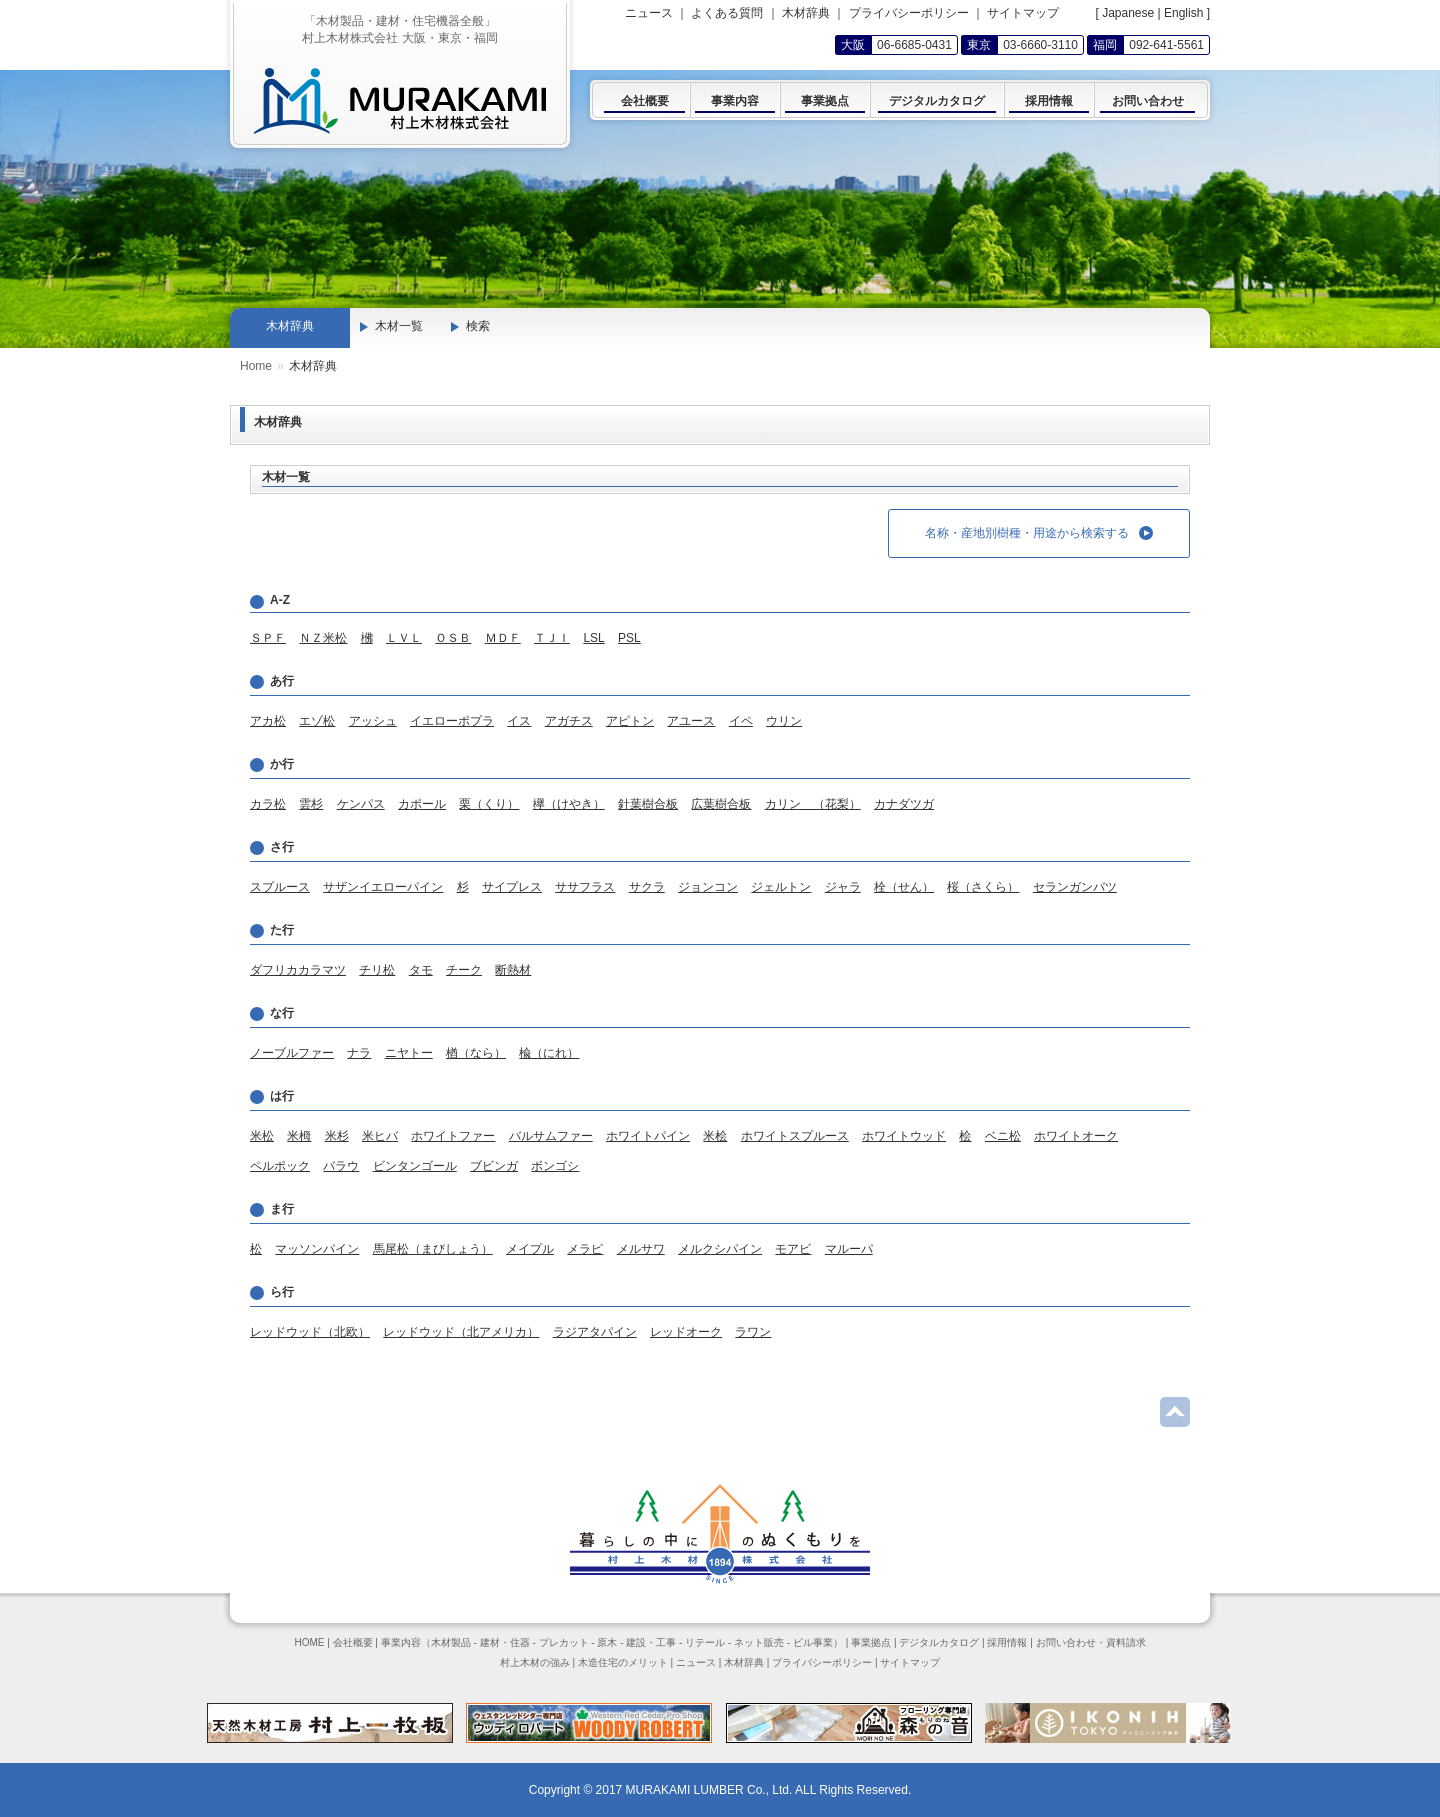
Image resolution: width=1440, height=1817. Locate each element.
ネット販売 (759, 1642)
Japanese (1128, 13)
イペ (741, 721)
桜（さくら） (983, 887)
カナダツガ (904, 804)
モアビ (793, 1249)
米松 (262, 1136)
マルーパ (849, 1249)
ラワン (753, 1332)
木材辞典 (806, 13)
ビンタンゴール (415, 1166)
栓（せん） (904, 887)
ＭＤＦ (503, 638)
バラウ (341, 1166)
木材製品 (451, 1642)
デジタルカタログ (939, 1642)
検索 (478, 326)
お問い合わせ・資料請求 (1091, 1642)
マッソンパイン (317, 1249)
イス (519, 721)
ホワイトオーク (1076, 1136)
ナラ (359, 1053)
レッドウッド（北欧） (310, 1332)
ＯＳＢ (453, 638)
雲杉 (311, 804)
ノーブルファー (292, 1053)
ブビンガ (494, 1166)
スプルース (280, 887)
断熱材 (513, 970)
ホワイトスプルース (795, 1136)
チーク (464, 970)
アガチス (569, 721)
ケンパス (361, 804)
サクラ (647, 887)
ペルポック (280, 1166)
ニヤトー (409, 1053)
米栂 (299, 1136)
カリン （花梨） (813, 804)
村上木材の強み (535, 1662)
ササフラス (585, 887)
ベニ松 (1003, 1136)
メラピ (585, 1249)
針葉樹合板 (648, 804)
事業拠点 (871, 1642)
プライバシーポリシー (909, 13)
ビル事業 (813, 1642)
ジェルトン (781, 887)
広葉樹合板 (721, 804)
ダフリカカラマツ (298, 970)
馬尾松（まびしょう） (433, 1249)
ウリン (784, 721)
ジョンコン (708, 887)
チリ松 (377, 970)
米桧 (715, 1136)
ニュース (649, 13)
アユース (691, 721)
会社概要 (353, 1642)
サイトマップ (1023, 13)
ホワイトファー (453, 1136)
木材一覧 (399, 326)
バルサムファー (551, 1136)
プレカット (564, 1642)
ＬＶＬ (404, 638)
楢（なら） (476, 1053)
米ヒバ (380, 1136)
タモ (421, 970)
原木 (607, 1642)
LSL (593, 638)
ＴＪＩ (552, 638)
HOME (309, 1642)
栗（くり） (489, 804)
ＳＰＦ (268, 638)
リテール (705, 1642)
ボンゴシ (555, 1166)
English (1183, 13)
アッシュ (373, 721)
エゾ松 (317, 721)
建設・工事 (651, 1642)
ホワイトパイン (648, 1136)
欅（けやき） (569, 804)
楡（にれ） (549, 1053)
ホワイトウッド (904, 1136)
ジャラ (843, 887)
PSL (629, 638)
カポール (422, 804)
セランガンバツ (1075, 887)
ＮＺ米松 (323, 638)
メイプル (530, 1249)
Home (256, 366)
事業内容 (401, 1642)
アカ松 (268, 721)
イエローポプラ (452, 721)
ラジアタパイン (595, 1332)
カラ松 (268, 804)
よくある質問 (727, 13)
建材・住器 (505, 1642)
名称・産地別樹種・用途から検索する (1039, 533)
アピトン (630, 721)
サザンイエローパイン (383, 887)
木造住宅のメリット (623, 1662)
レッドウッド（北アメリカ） (461, 1332)
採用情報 (1007, 1642)
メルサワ (641, 1249)
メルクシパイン (720, 1249)
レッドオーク (686, 1332)
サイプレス (512, 887)
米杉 (337, 1136)
